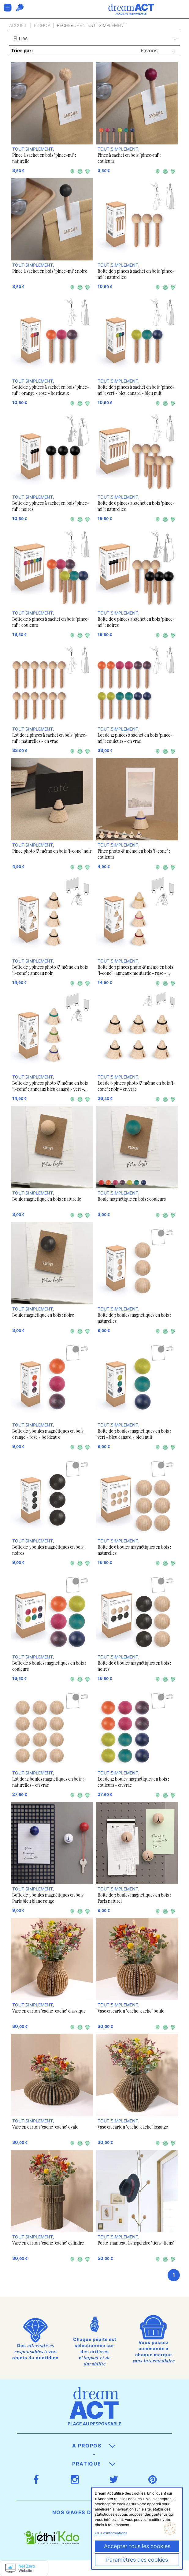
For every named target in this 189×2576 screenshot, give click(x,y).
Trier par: (22, 50)
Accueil (18, 25)
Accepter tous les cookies (137, 2546)
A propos (93, 2446)
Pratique (93, 2464)
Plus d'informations (111, 2533)
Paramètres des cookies (137, 2559)
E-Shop (42, 25)
